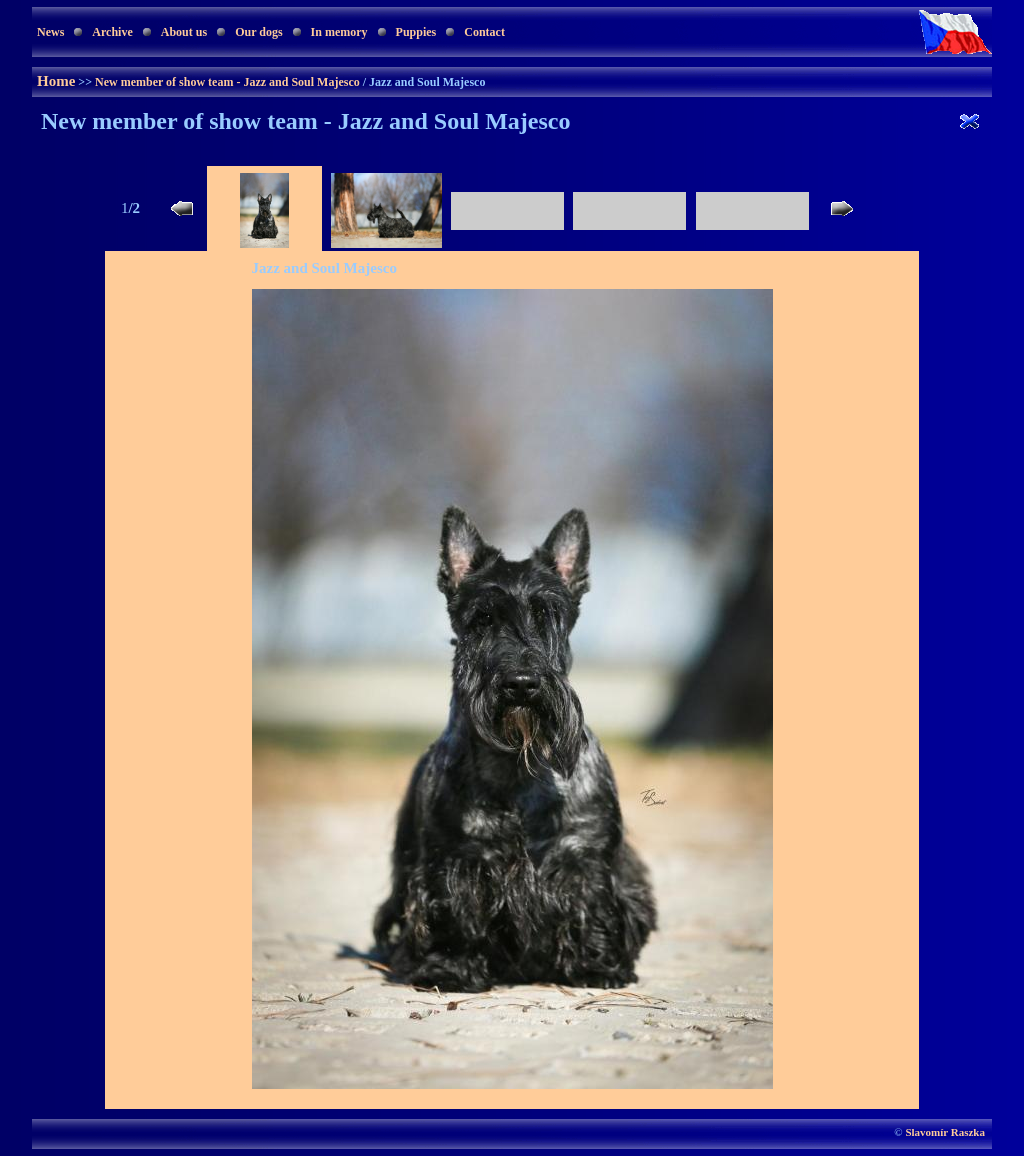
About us (184, 32)
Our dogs (258, 32)
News (50, 32)
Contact (484, 32)
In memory (339, 32)
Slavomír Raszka (945, 1132)
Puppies (416, 32)
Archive (112, 32)
